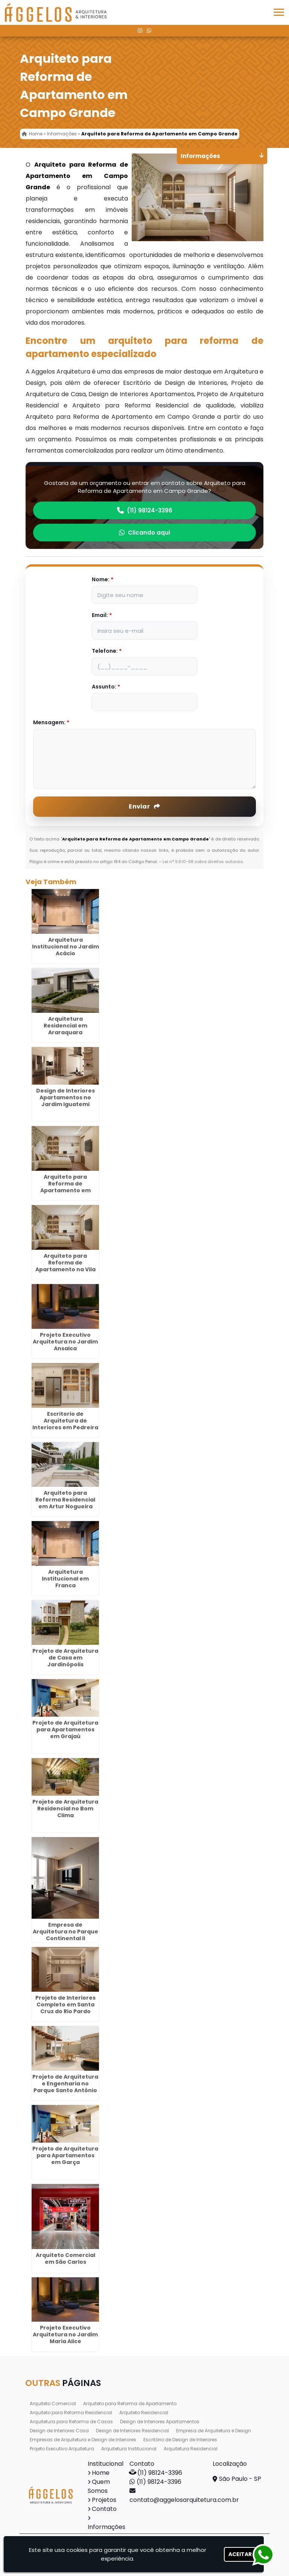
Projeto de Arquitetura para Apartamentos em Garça (65, 2155)
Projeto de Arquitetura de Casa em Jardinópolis (65, 1657)
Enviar (144, 806)
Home (101, 2472)
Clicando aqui (144, 532)
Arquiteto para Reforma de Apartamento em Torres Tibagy (65, 1187)
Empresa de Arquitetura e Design (213, 2430)
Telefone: (107, 651)
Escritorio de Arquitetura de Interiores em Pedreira (65, 1420)
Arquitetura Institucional (129, 2448)
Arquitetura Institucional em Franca (65, 1578)
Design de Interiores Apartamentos (159, 2421)
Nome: (102, 579)
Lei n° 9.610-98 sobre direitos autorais (203, 862)
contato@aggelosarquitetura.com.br (184, 2499)
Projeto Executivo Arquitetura (62, 2448)
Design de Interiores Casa (59, 2430)
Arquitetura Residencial (191, 2448)
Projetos (104, 2499)
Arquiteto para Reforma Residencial (71, 2412)
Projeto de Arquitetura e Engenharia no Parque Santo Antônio (65, 2083)
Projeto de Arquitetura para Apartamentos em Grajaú (65, 1729)
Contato (104, 2509)
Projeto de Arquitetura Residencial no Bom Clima (65, 1808)
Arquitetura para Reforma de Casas (71, 2421)
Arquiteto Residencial (143, 2412)
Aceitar (240, 2554)
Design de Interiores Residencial (132, 2430)
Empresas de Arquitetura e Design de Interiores (83, 2439)
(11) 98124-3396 (144, 510)
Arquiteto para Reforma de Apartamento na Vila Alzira (65, 1266)
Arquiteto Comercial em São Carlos (65, 2258)
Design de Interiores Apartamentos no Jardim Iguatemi (65, 1097)
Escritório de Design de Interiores (180, 2439)
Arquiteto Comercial (53, 2403)
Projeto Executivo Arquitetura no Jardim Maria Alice (65, 2334)
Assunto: (106, 686)
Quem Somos (99, 2486)
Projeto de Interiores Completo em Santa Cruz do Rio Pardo (65, 2004)
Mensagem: (51, 722)
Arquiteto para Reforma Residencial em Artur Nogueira (65, 1499)
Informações (106, 2527)
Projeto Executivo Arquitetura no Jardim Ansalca (65, 1341)
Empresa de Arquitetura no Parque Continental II (65, 1931)
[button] (279, 12)
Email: (102, 615)
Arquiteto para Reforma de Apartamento (129, 2403)
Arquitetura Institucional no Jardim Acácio (65, 946)
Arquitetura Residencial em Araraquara (65, 1025)
